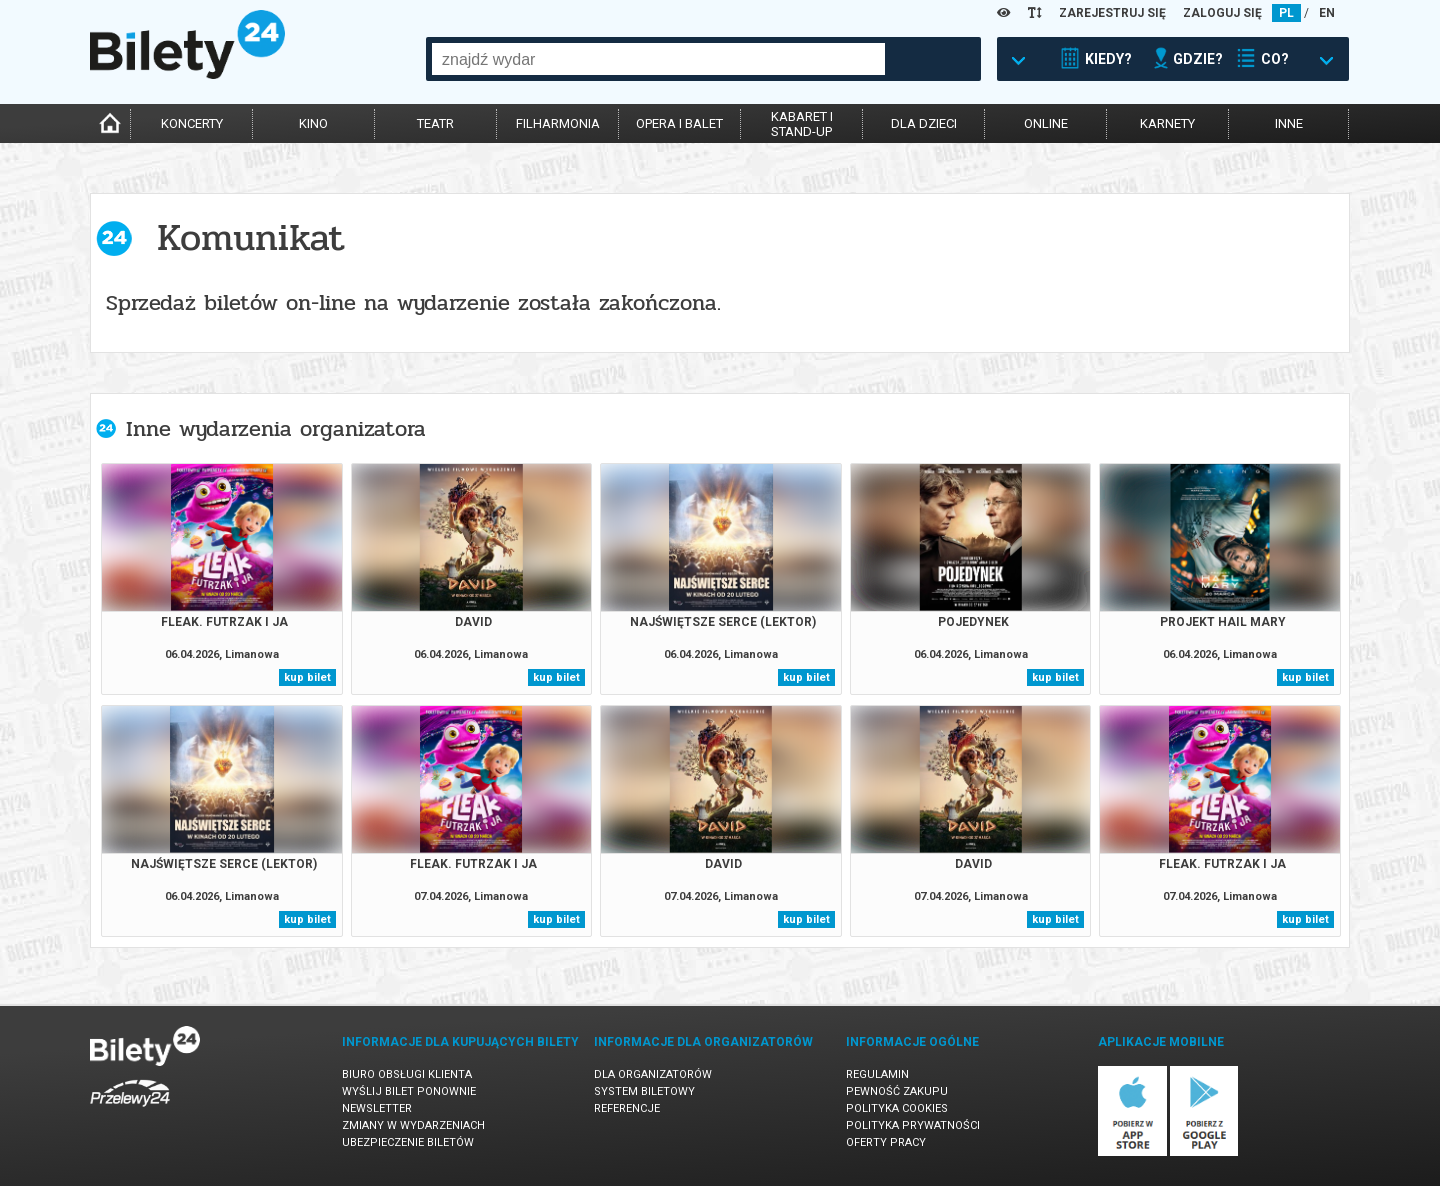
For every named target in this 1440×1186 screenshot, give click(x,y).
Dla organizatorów (653, 1074)
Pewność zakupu (897, 1091)
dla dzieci (924, 123)
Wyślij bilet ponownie (409, 1091)
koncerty (192, 123)
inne (1289, 123)
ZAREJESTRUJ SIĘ (1112, 13)
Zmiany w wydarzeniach (413, 1125)
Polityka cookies (897, 1108)
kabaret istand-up (802, 124)
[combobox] (658, 59)
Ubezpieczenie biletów (408, 1142)
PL (1286, 13)
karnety (1167, 123)
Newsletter (377, 1108)
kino (313, 123)
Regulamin (877, 1074)
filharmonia (558, 123)
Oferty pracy (886, 1142)
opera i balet (679, 123)
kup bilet (307, 677)
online (1046, 123)
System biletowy (644, 1091)
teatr (435, 123)
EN (1327, 13)
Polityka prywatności (913, 1125)
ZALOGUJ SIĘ (1222, 13)
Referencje (627, 1108)
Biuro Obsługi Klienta (407, 1074)
